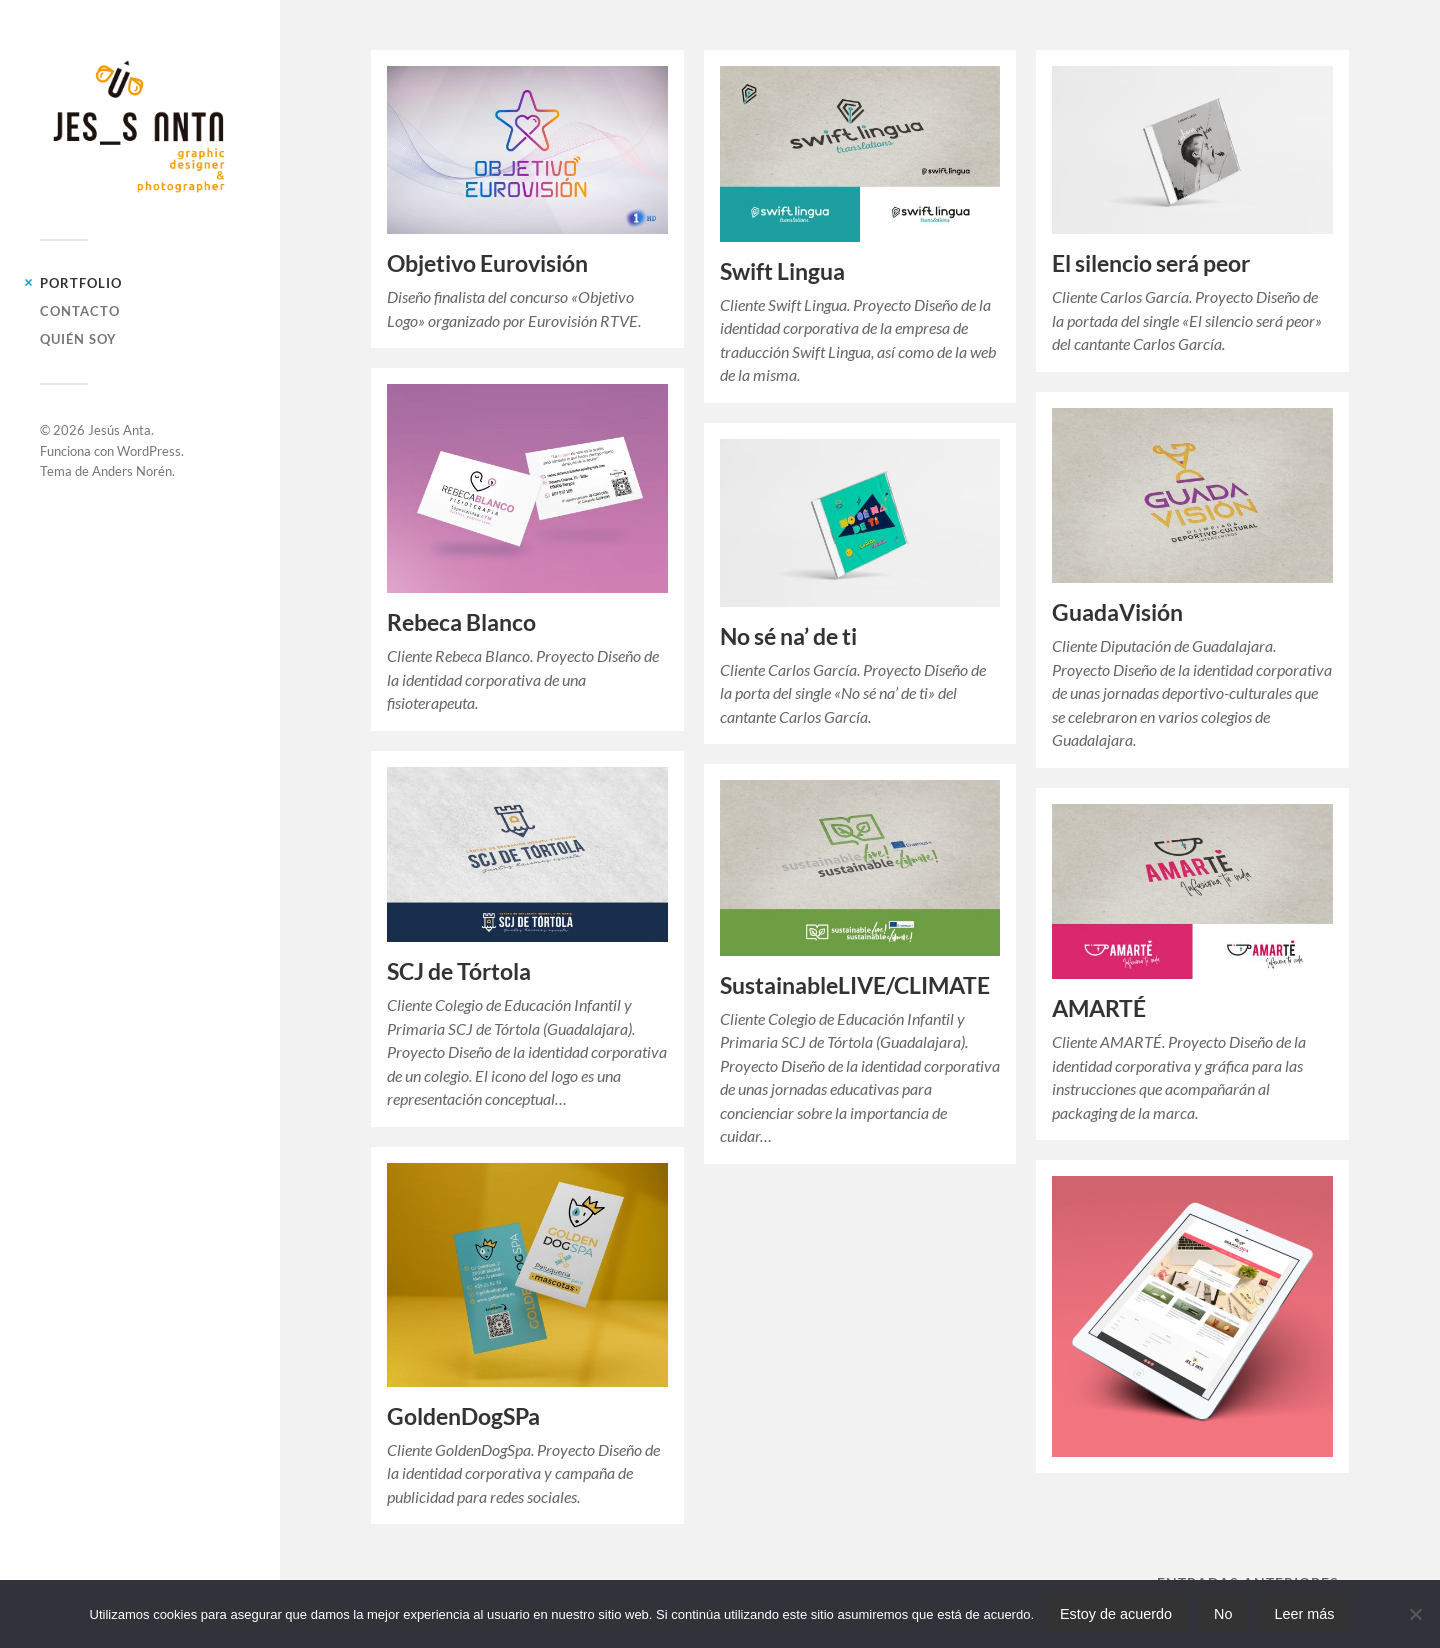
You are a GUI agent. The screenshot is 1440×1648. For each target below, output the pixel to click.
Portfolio (81, 283)
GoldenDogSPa (463, 1416)
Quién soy (78, 339)
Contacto (80, 311)
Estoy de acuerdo (1116, 1614)
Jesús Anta (119, 430)
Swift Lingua (782, 271)
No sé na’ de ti (788, 636)
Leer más (1304, 1614)
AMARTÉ (1099, 1008)
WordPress (149, 451)
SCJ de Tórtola (459, 971)
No (1223, 1614)
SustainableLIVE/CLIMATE (855, 985)
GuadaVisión (1117, 612)
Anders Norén (132, 471)
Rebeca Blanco (461, 622)
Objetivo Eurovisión (487, 263)
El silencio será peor (1151, 263)
